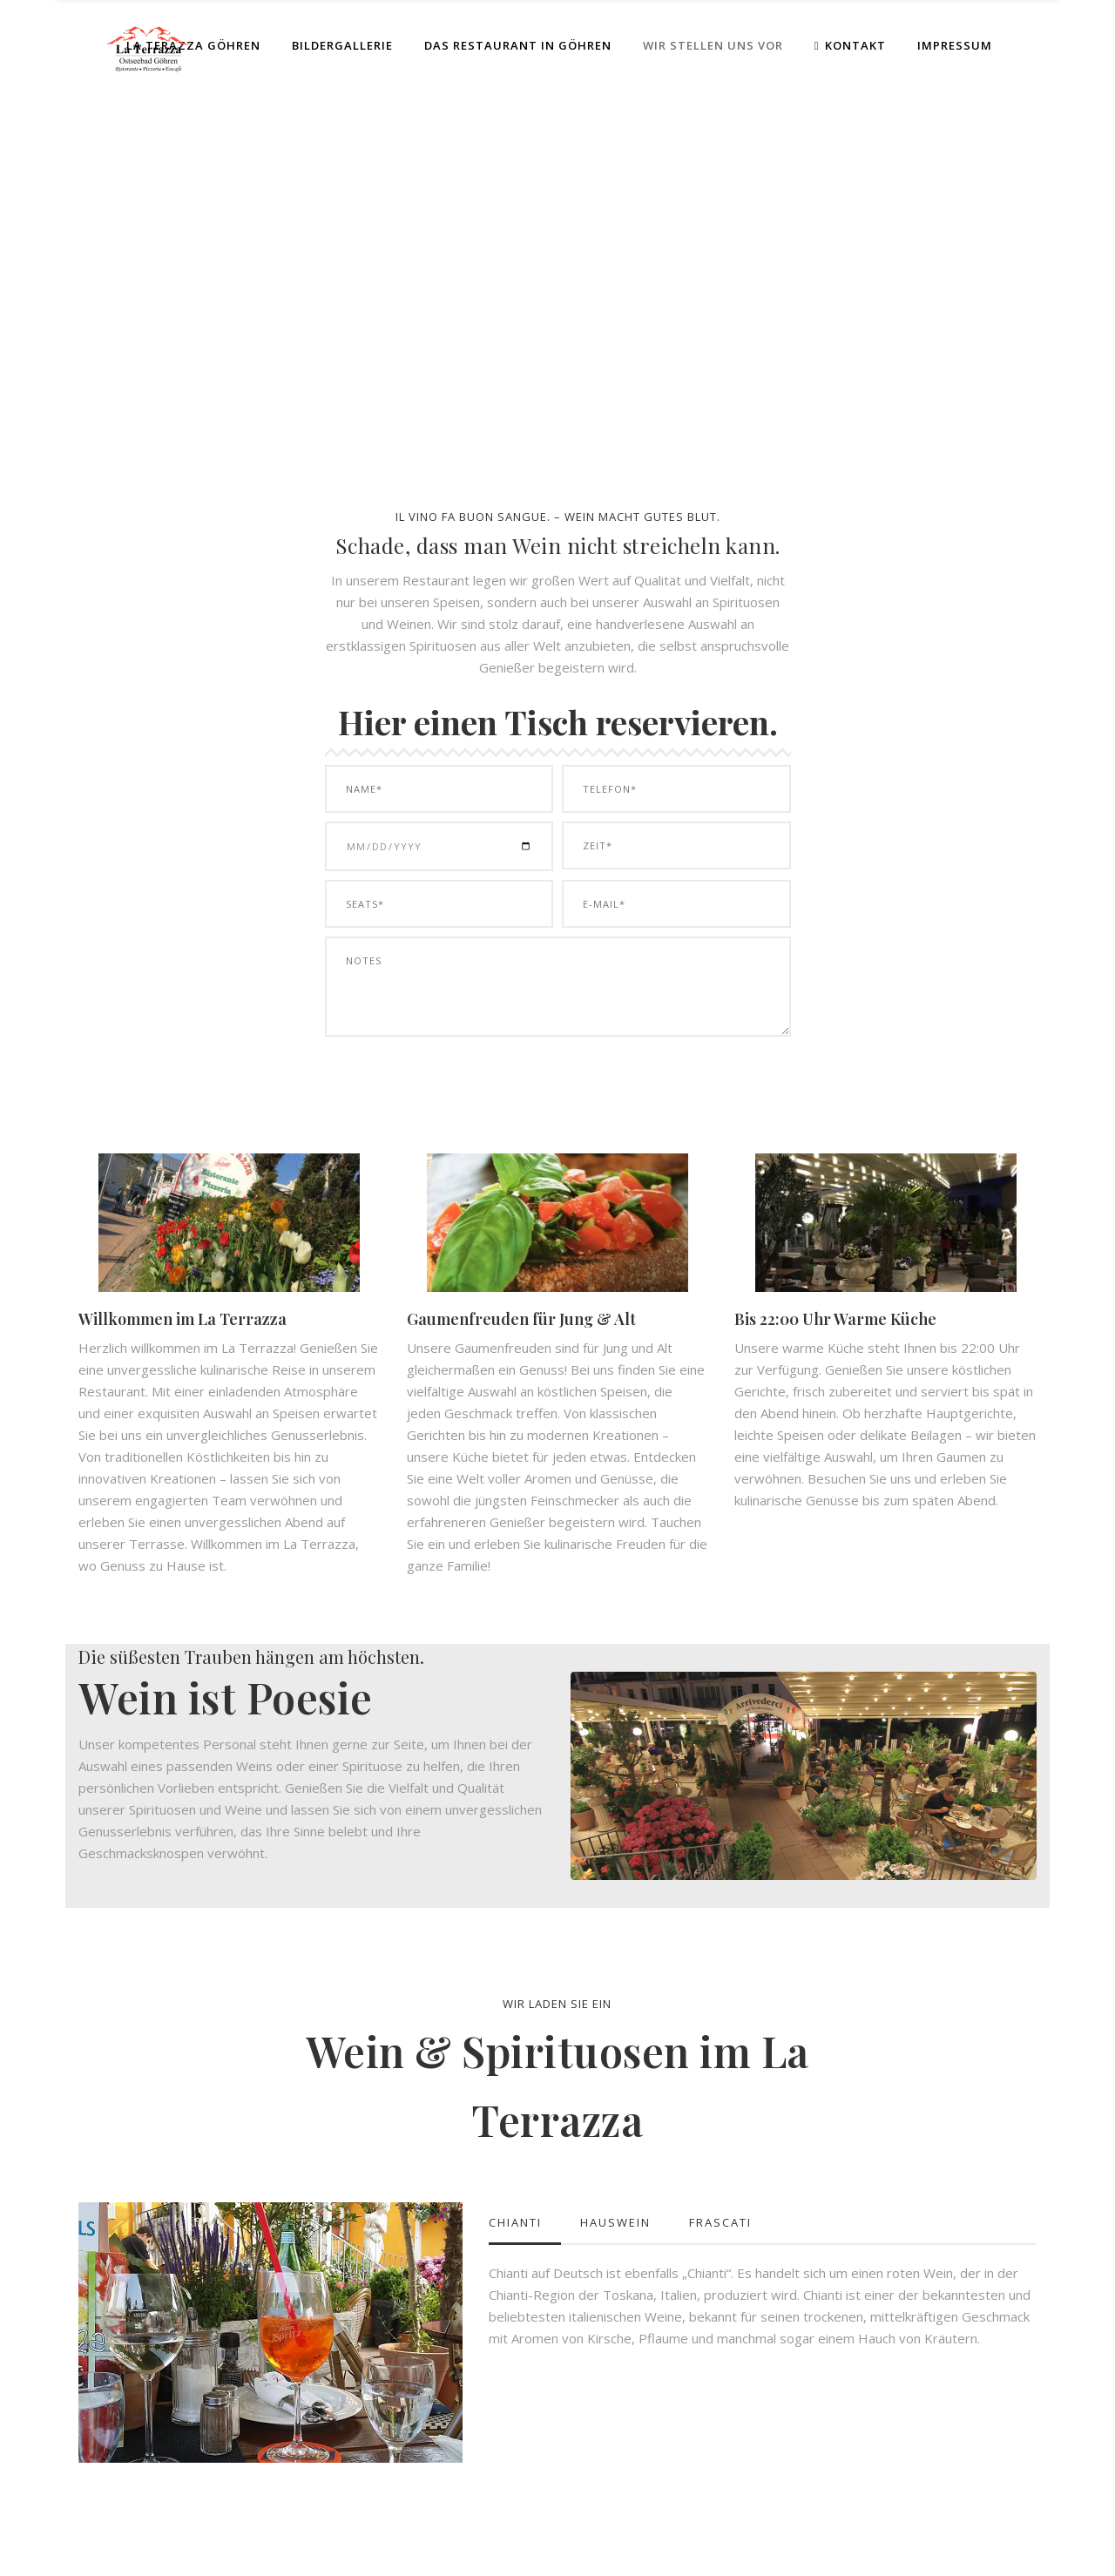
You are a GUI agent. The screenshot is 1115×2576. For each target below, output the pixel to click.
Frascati (720, 2222)
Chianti (515, 2222)
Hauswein (615, 2222)
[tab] (525, 2222)
